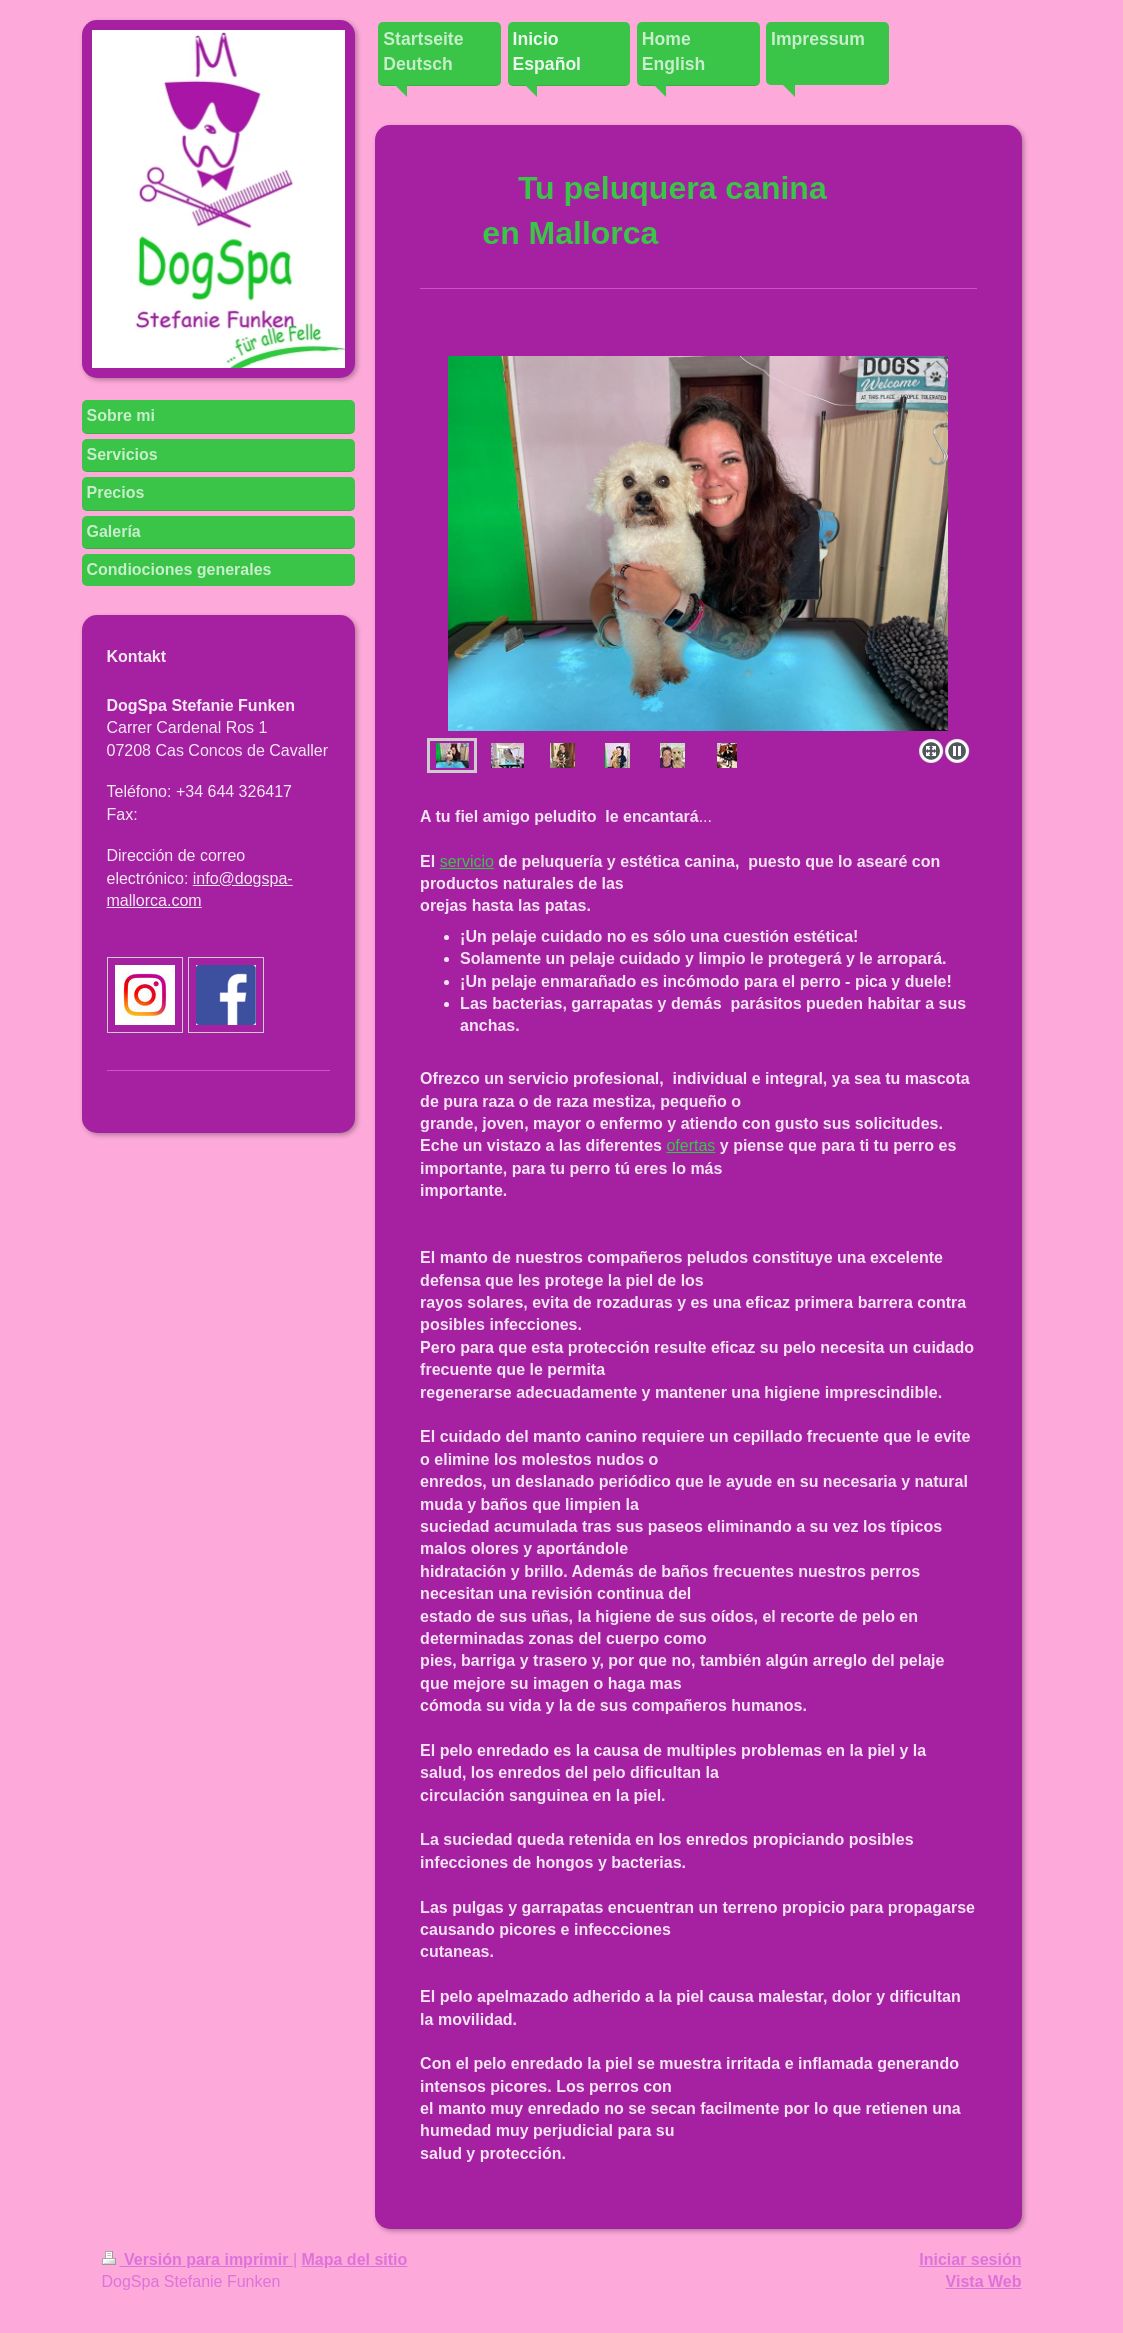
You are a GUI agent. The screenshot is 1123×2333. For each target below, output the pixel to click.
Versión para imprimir (197, 2259)
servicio (467, 861)
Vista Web (984, 2281)
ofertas (690, 1145)
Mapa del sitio (355, 2259)
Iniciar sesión (970, 2259)
